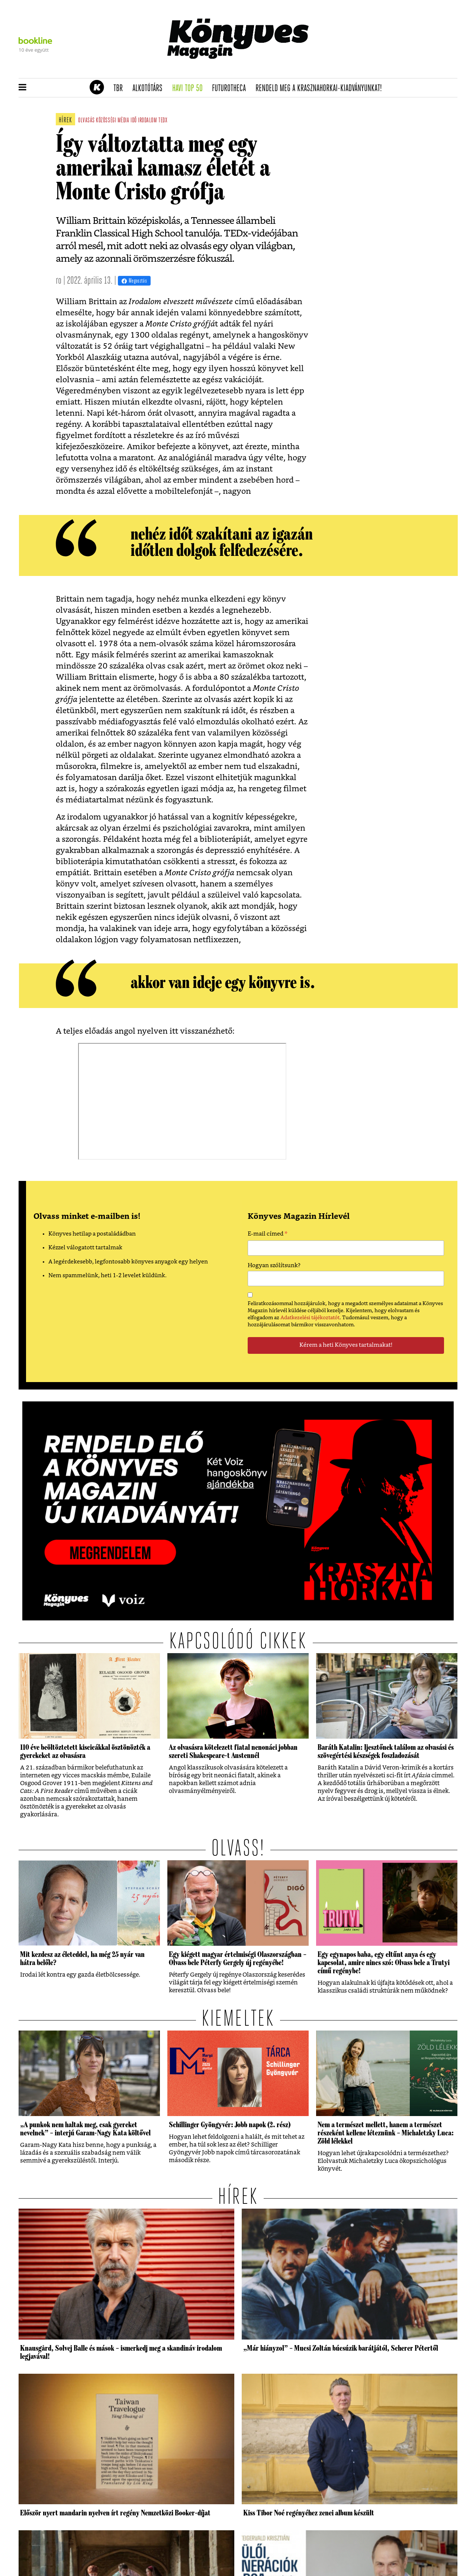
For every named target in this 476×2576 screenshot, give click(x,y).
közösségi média (112, 120)
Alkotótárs (149, 88)
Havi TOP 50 (190, 88)
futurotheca (231, 88)
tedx (162, 120)
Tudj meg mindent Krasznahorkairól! (365, 69)
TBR (120, 88)
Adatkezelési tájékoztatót (310, 1317)
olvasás (86, 120)
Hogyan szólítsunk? (274, 1265)
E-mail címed (267, 1235)
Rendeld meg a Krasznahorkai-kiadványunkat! (321, 88)
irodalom (147, 120)
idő (134, 120)
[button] (22, 87)
